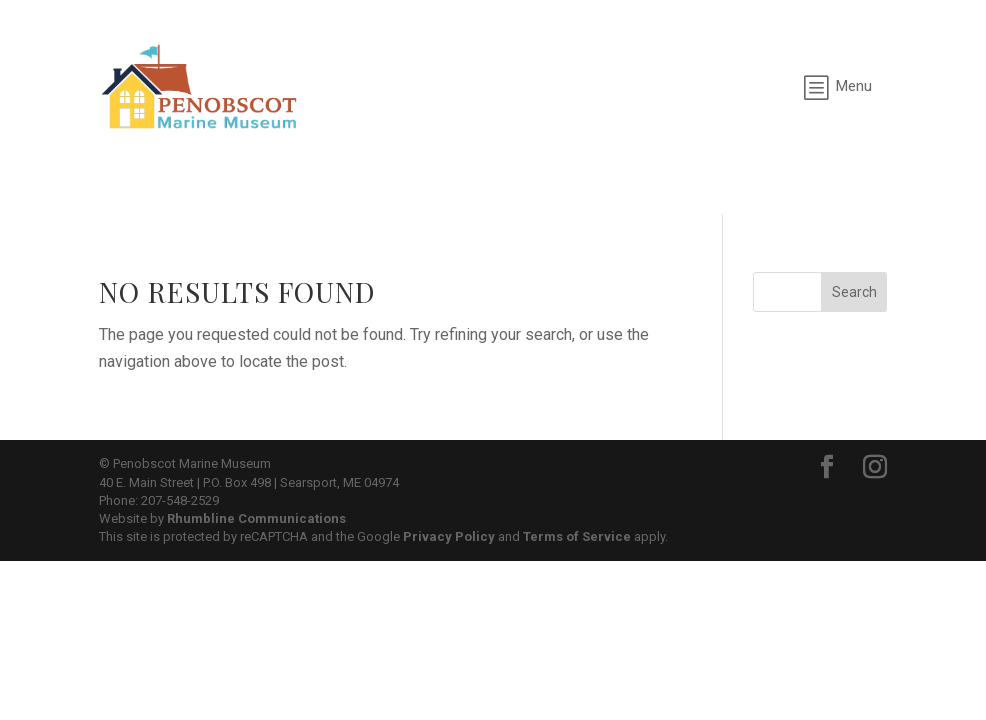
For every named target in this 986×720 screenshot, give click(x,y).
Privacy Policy (449, 536)
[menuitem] (837, 87)
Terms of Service (577, 536)
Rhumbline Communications (256, 518)
